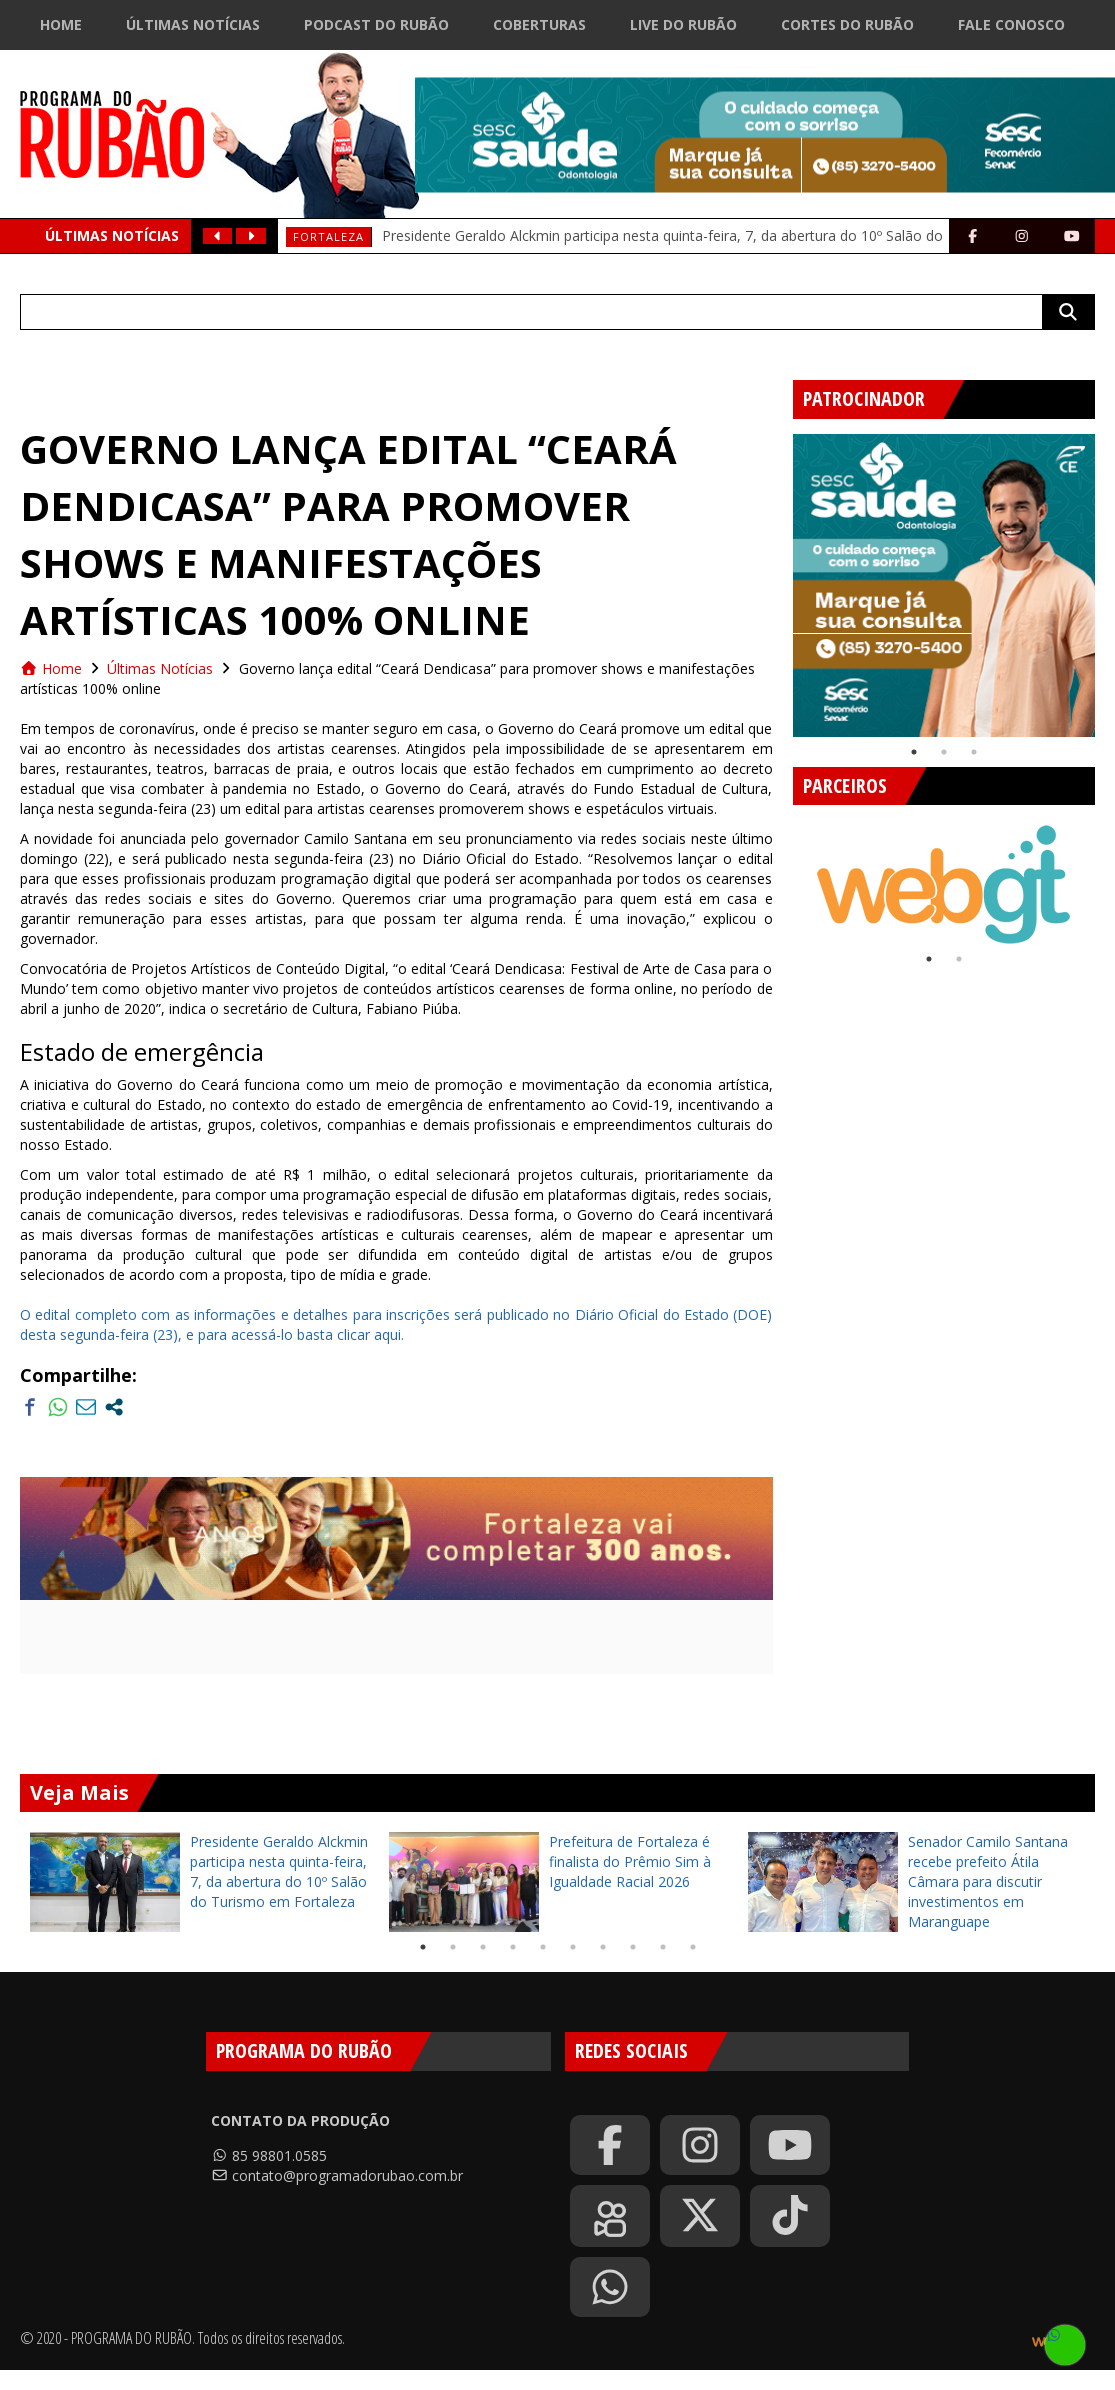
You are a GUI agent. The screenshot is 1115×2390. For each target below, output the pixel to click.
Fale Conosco (1011, 24)
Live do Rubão (683, 24)
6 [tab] (573, 1947)
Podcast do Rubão (376, 24)
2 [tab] (944, 752)
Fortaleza (328, 236)
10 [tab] (693, 1947)
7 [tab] (603, 1947)
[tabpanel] (944, 585)
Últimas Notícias (193, 24)
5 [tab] (543, 1947)
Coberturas (539, 24)
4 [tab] (513, 1947)
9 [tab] (663, 1947)
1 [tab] (914, 752)
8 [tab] (633, 1947)
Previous (778, 578)
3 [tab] (974, 752)
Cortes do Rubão (847, 24)
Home (61, 24)
